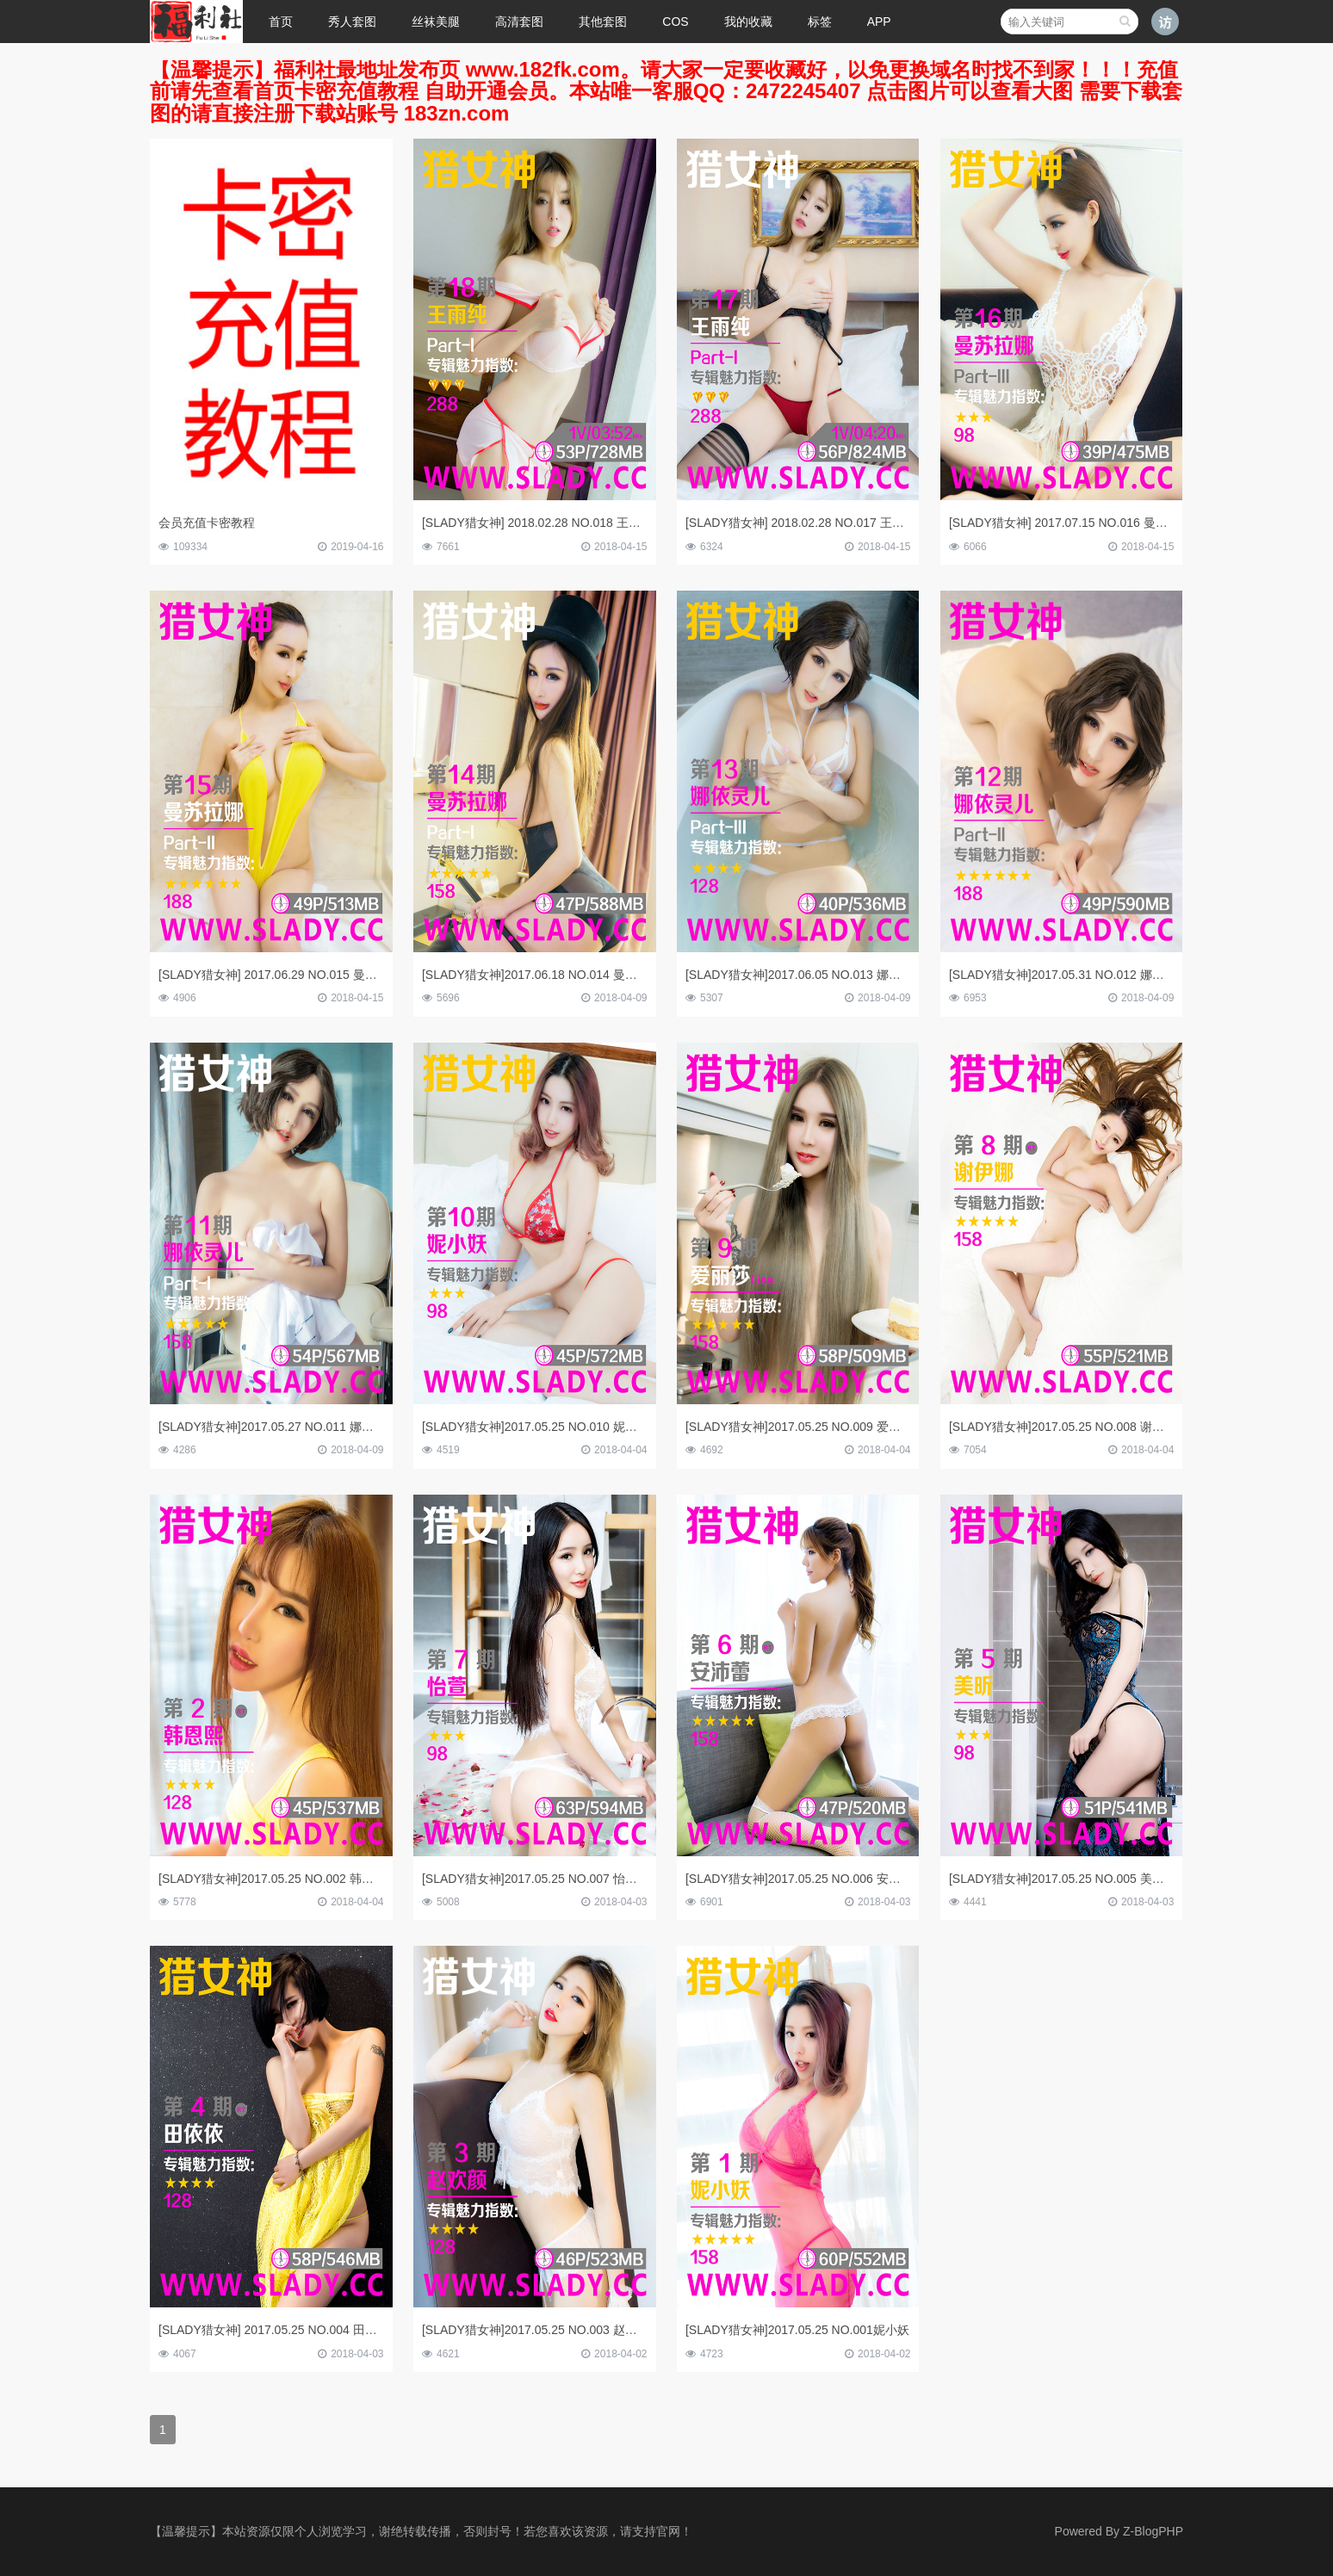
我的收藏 (748, 21)
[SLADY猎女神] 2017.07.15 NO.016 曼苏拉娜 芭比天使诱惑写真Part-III (1138, 522)
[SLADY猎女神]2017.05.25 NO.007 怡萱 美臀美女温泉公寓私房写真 (603, 1879)
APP (879, 21)
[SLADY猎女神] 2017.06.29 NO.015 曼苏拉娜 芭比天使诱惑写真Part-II (346, 974)
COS (675, 21)
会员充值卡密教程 (206, 522)
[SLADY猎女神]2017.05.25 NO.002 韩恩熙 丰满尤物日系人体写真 (334, 1879)
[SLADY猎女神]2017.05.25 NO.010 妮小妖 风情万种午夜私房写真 (597, 1427)
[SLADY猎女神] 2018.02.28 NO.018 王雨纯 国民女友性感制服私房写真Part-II (628, 522)
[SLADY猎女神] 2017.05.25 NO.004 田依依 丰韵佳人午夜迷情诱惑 (335, 2330)
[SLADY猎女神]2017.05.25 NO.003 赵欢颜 (535, 2330)
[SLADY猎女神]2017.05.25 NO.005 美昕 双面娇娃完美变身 (1106, 1879)
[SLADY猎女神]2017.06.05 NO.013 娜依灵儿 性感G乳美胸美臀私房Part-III (883, 974)
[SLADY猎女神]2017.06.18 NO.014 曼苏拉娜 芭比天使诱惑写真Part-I (606, 974)
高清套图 (519, 21)
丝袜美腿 (436, 21)
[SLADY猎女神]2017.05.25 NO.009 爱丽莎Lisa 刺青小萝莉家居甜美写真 (877, 1427)
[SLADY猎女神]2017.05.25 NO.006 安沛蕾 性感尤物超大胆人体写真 (867, 1879)
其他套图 (603, 21)
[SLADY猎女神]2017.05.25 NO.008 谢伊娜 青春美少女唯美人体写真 (1130, 1427)
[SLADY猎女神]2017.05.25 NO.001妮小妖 (797, 2330)
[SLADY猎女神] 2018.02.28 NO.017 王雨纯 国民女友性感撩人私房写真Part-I (889, 522)
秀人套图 (352, 21)
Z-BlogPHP (1153, 2531)
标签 (820, 21)
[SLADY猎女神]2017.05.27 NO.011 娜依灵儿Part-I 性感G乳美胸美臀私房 (353, 1427)
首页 (281, 21)
